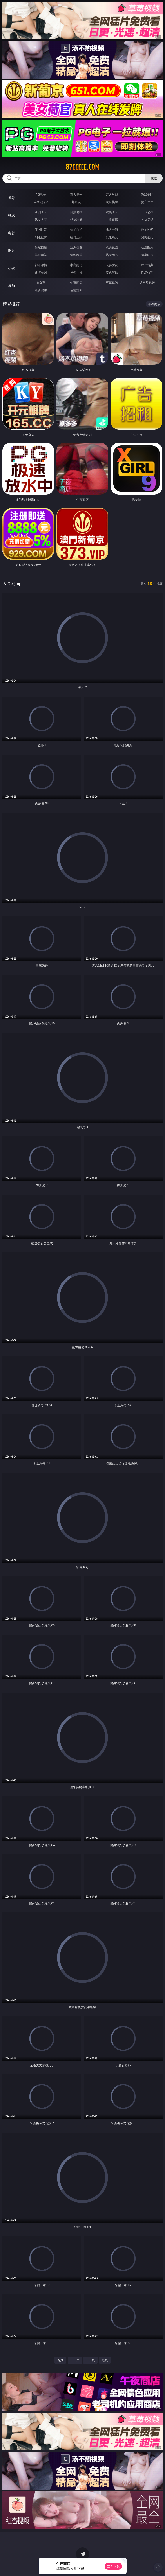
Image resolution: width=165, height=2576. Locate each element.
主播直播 (112, 219)
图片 (11, 250)
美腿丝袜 (41, 255)
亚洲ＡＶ (41, 212)
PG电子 (41, 194)
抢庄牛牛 (147, 202)
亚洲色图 (76, 247)
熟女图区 (112, 255)
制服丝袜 (41, 237)
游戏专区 (147, 194)
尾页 (105, 2360)
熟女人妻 (41, 219)
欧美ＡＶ (112, 212)
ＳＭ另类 (147, 219)
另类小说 (76, 272)
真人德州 (76, 194)
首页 (60, 2360)
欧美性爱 (147, 230)
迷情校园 (41, 272)
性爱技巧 (147, 272)
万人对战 (112, 194)
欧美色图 (112, 247)
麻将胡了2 (41, 202)
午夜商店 (76, 282)
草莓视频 (112, 282)
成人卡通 (112, 230)
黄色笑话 (112, 272)
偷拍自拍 (76, 230)
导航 (11, 285)
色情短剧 (76, 290)
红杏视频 (41, 290)
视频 (11, 215)
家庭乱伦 (76, 265)
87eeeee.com (82, 167)
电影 (11, 232)
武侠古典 (147, 265)
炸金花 (76, 202)
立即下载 (113, 2566)
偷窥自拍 (41, 247)
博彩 (11, 197)
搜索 (154, 178)
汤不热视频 (147, 282)
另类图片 (147, 255)
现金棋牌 (112, 202)
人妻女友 (112, 265)
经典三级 (76, 237)
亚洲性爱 (41, 230)
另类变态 (147, 237)
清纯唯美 (76, 255)
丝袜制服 (76, 219)
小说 (11, 268)
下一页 (90, 2360)
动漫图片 (147, 247)
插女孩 (40, 282)
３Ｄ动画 (147, 212)
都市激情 (41, 265)
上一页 (75, 2360)
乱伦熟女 (112, 237)
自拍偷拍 (76, 212)
